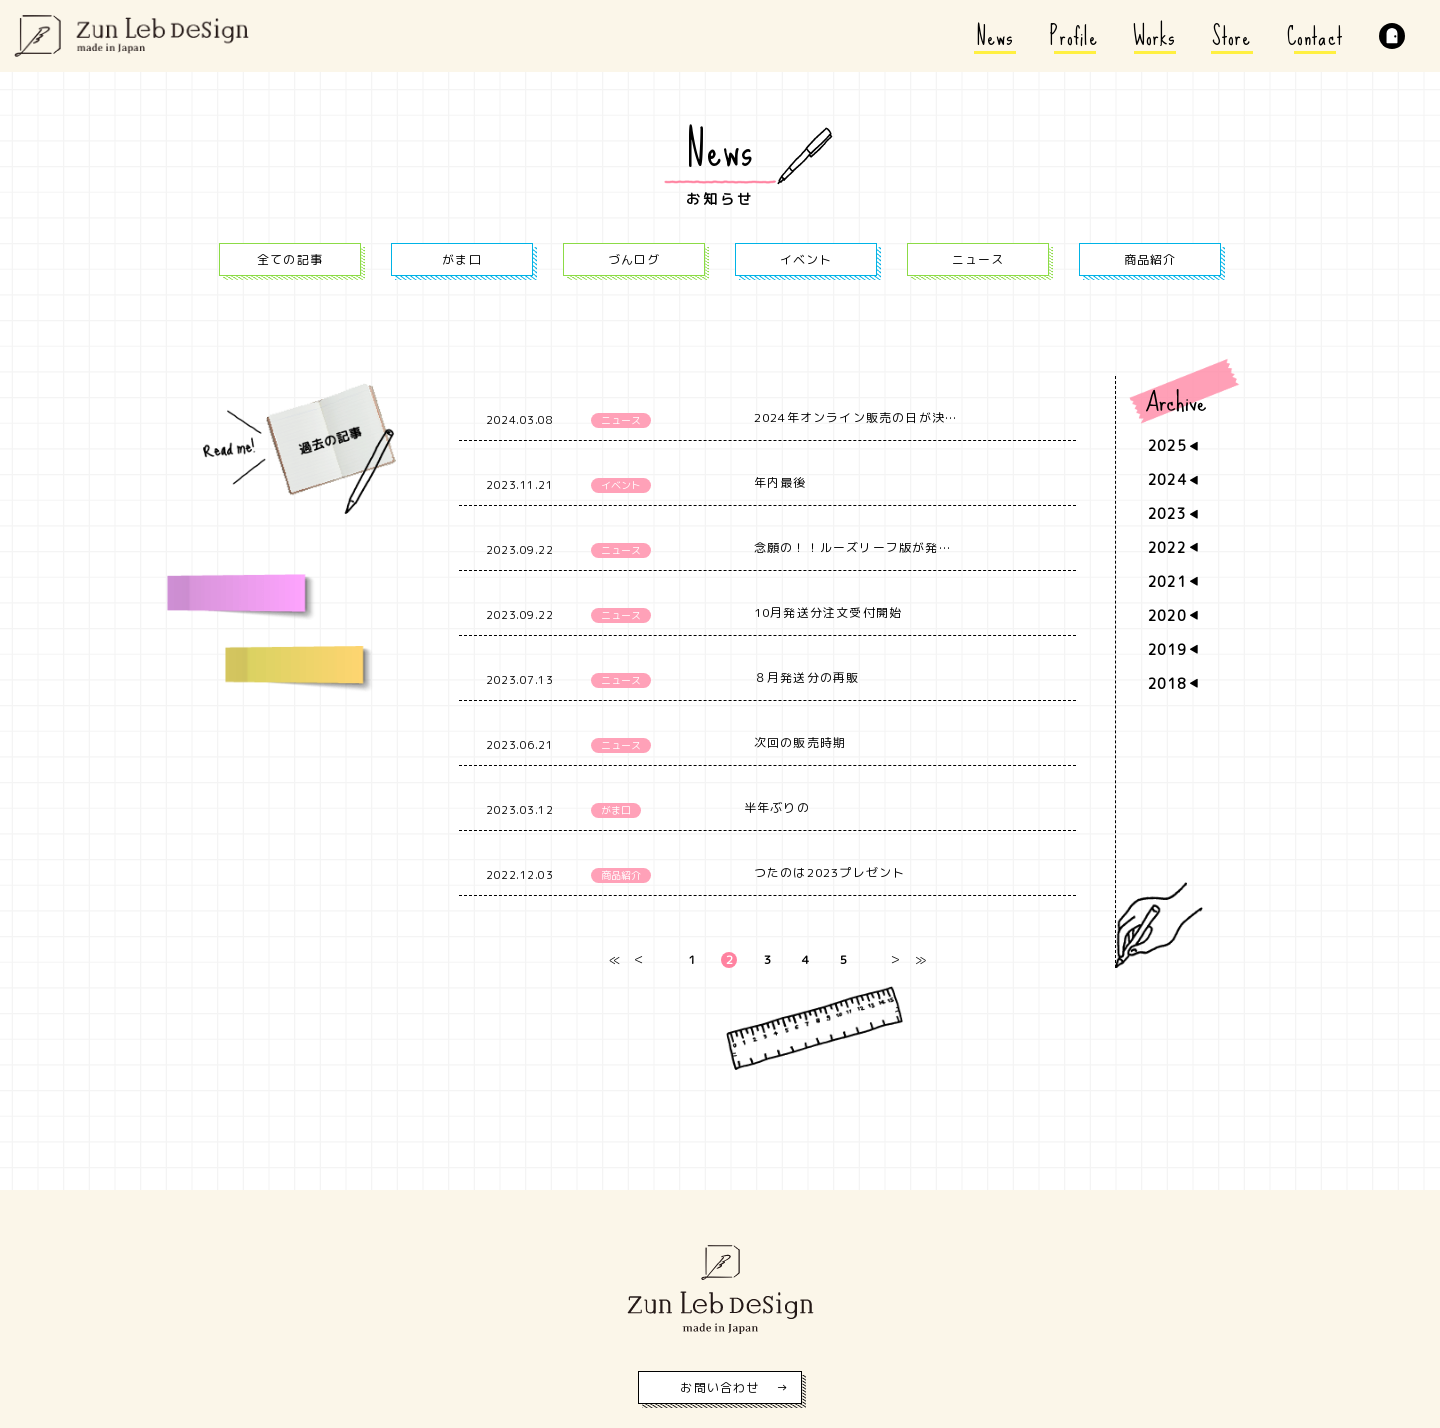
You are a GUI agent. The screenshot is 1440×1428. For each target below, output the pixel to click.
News (995, 36)
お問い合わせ (719, 1387)
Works (1155, 36)
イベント (806, 259)
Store (1232, 36)
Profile (1074, 36)
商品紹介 (1150, 259)
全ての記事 (290, 259)
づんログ (634, 259)
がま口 (462, 259)
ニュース (978, 259)
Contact (1315, 36)
